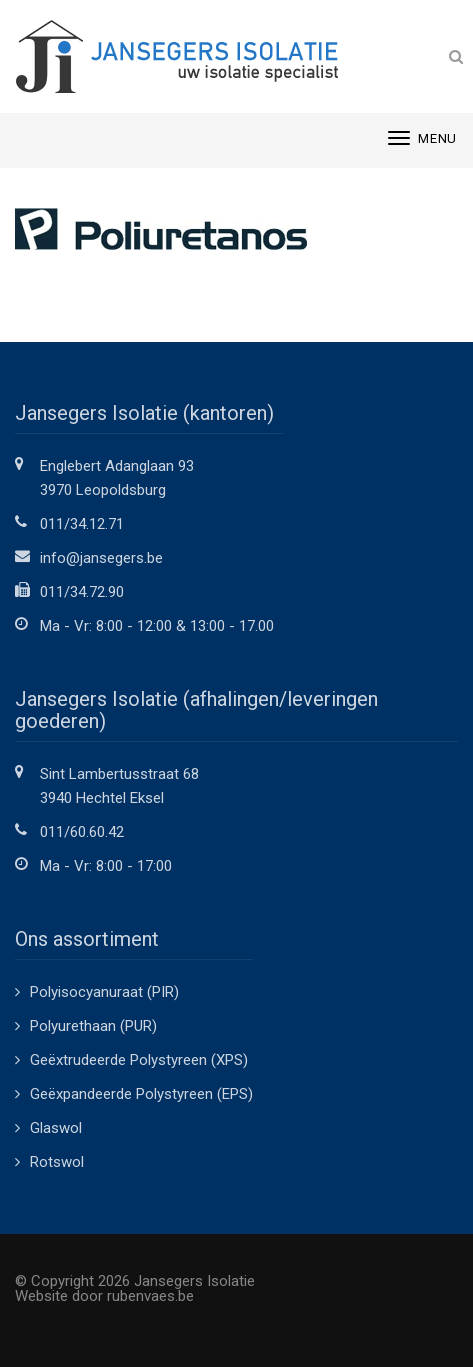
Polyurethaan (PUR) (93, 1026)
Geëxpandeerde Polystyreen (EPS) (141, 1094)
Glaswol (56, 1128)
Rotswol (57, 1162)
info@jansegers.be (101, 558)
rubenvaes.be (150, 1296)
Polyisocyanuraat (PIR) (104, 992)
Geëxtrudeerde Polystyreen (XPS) (139, 1060)
